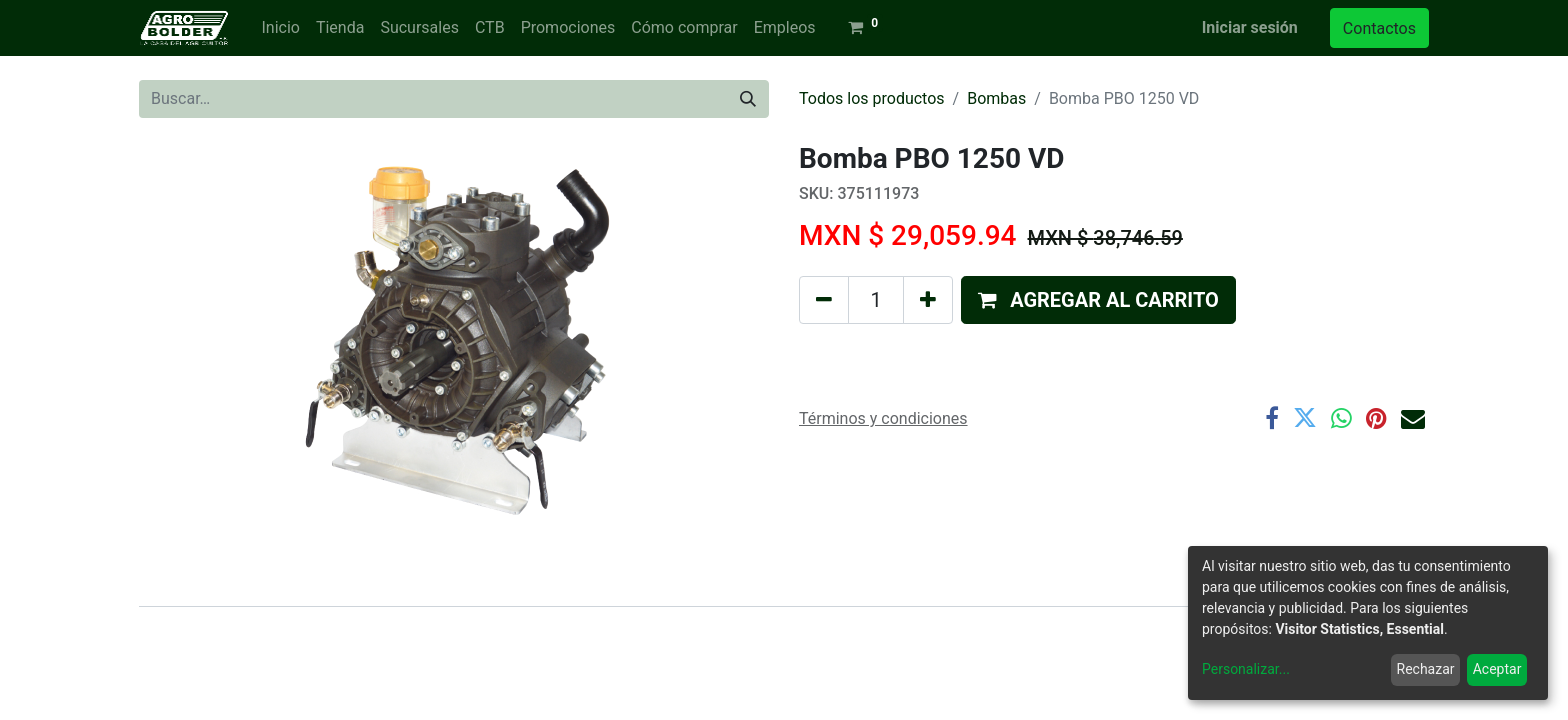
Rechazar (1426, 669)
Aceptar (1497, 669)
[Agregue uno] (928, 300)
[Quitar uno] (824, 300)
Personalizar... (1246, 669)
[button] (1098, 300)
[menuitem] (280, 28)
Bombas (996, 98)
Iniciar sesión (1250, 27)
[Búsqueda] (748, 99)
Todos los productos (872, 98)
